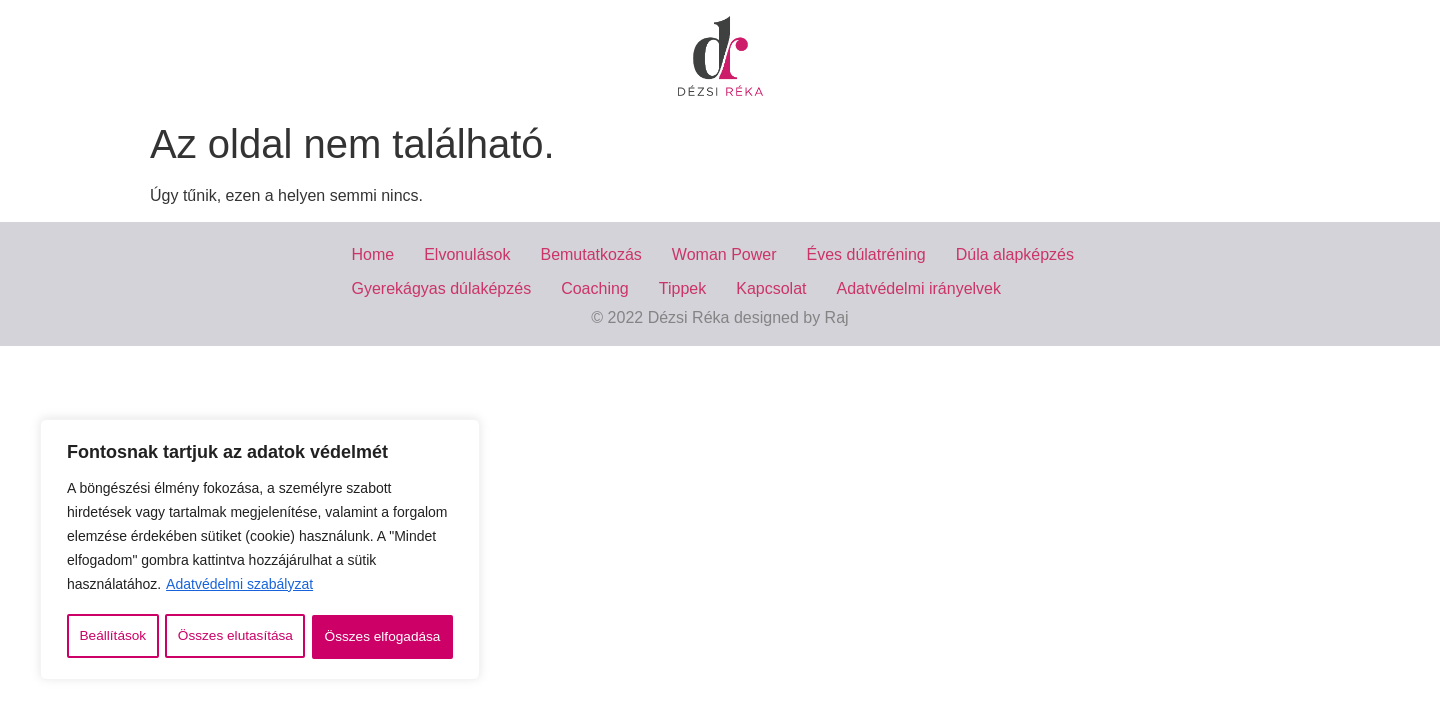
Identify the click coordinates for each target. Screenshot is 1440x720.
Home (373, 254)
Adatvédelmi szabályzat (239, 587)
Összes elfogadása (382, 637)
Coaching (595, 288)
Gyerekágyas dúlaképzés (442, 288)
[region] (260, 551)
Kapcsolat (771, 288)
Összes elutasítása (235, 637)
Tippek (682, 288)
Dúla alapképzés (1015, 254)
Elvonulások (467, 254)
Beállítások (112, 637)
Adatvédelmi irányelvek (918, 288)
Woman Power (724, 254)
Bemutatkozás (590, 254)
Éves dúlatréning (866, 254)
